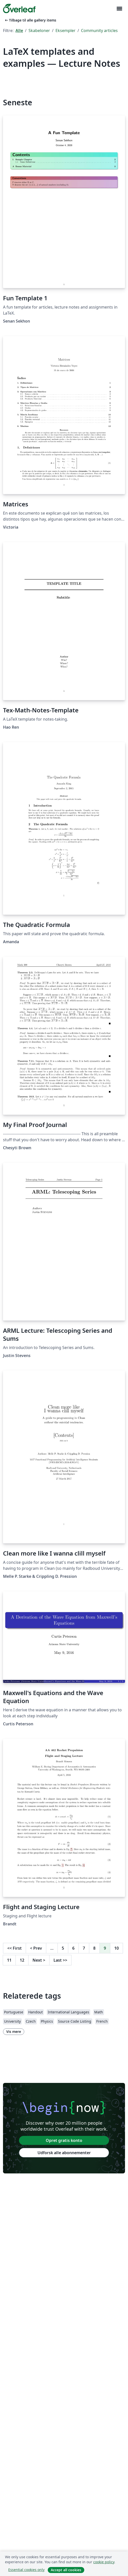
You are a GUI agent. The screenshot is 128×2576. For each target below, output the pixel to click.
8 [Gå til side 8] (94, 1948)
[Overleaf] (19, 8)
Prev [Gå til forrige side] (36, 1948)
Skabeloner (39, 30)
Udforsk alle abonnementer (64, 2152)
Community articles (99, 30)
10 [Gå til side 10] (116, 1948)
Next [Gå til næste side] (38, 1960)
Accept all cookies (66, 2569)
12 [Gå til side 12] (22, 1960)
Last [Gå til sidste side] (60, 1960)
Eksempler (66, 30)
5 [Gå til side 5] (63, 1948)
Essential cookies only (26, 2569)
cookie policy (103, 2561)
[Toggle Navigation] (119, 9)
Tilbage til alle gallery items (30, 20)
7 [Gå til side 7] (84, 1948)
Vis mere (13, 2031)
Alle (19, 30)
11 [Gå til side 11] (9, 1960)
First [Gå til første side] (14, 1948)
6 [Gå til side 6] (73, 1948)
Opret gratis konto (64, 2140)
